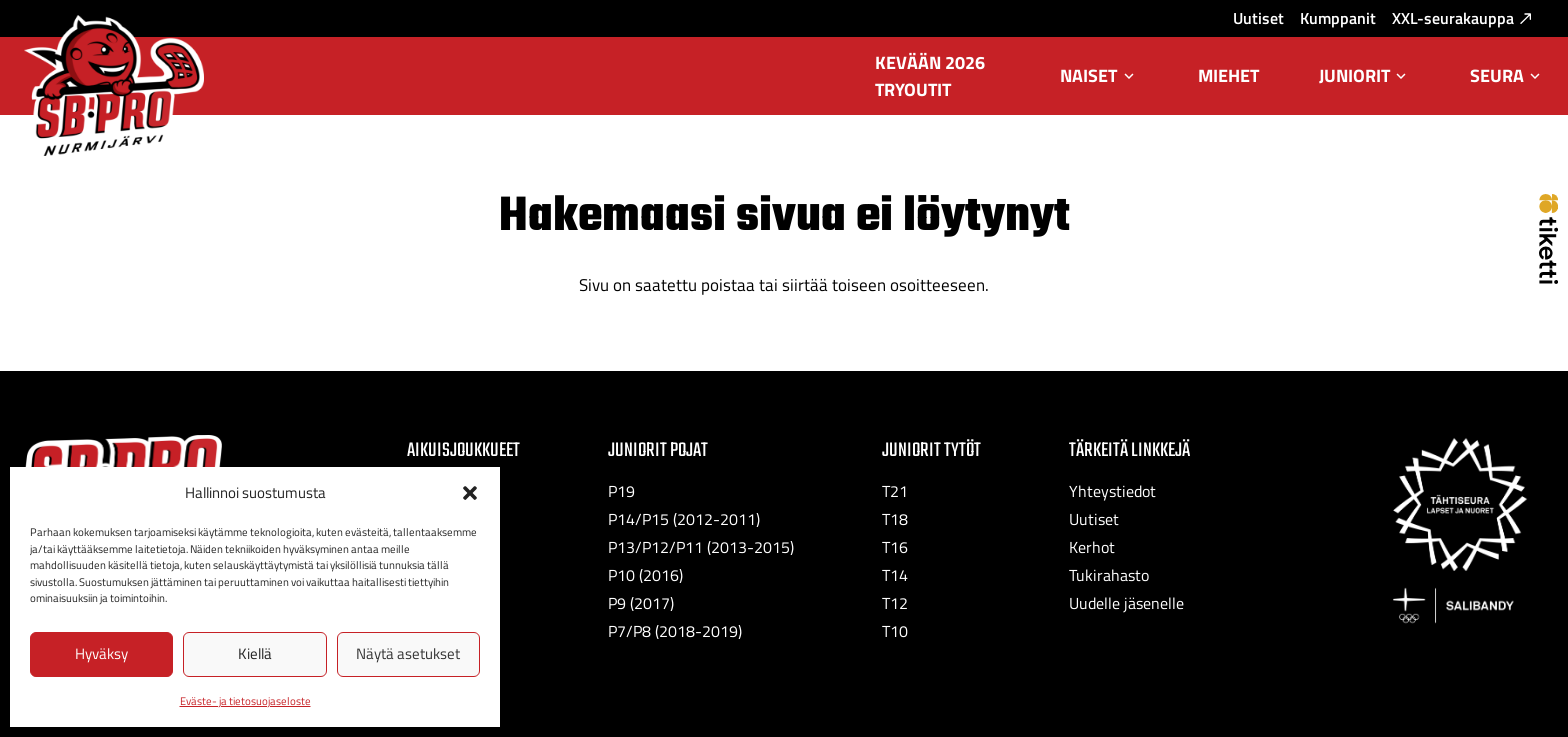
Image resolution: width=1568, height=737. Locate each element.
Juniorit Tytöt (931, 450)
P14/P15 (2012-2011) (684, 519)
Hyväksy (101, 653)
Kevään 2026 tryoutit (930, 76)
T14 (895, 575)
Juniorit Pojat (658, 450)
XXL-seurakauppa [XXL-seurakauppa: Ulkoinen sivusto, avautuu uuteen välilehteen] (1461, 18)
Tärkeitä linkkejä (1129, 450)
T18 (895, 519)
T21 (895, 491)
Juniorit (1364, 88)
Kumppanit (1338, 18)
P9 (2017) (641, 603)
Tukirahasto (1109, 575)
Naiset (1098, 88)
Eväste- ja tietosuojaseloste (245, 701)
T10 (895, 631)
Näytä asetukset (408, 653)
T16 (895, 547)
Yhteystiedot (1112, 491)
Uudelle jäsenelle (1126, 603)
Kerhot (1092, 547)
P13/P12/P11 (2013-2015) (701, 547)
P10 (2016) (645, 575)
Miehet (1228, 75)
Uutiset (1258, 18)
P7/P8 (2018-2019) (675, 631)
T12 (895, 603)
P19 (621, 491)
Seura (1507, 88)
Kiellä (255, 653)
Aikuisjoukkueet (463, 450)
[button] (470, 493)
